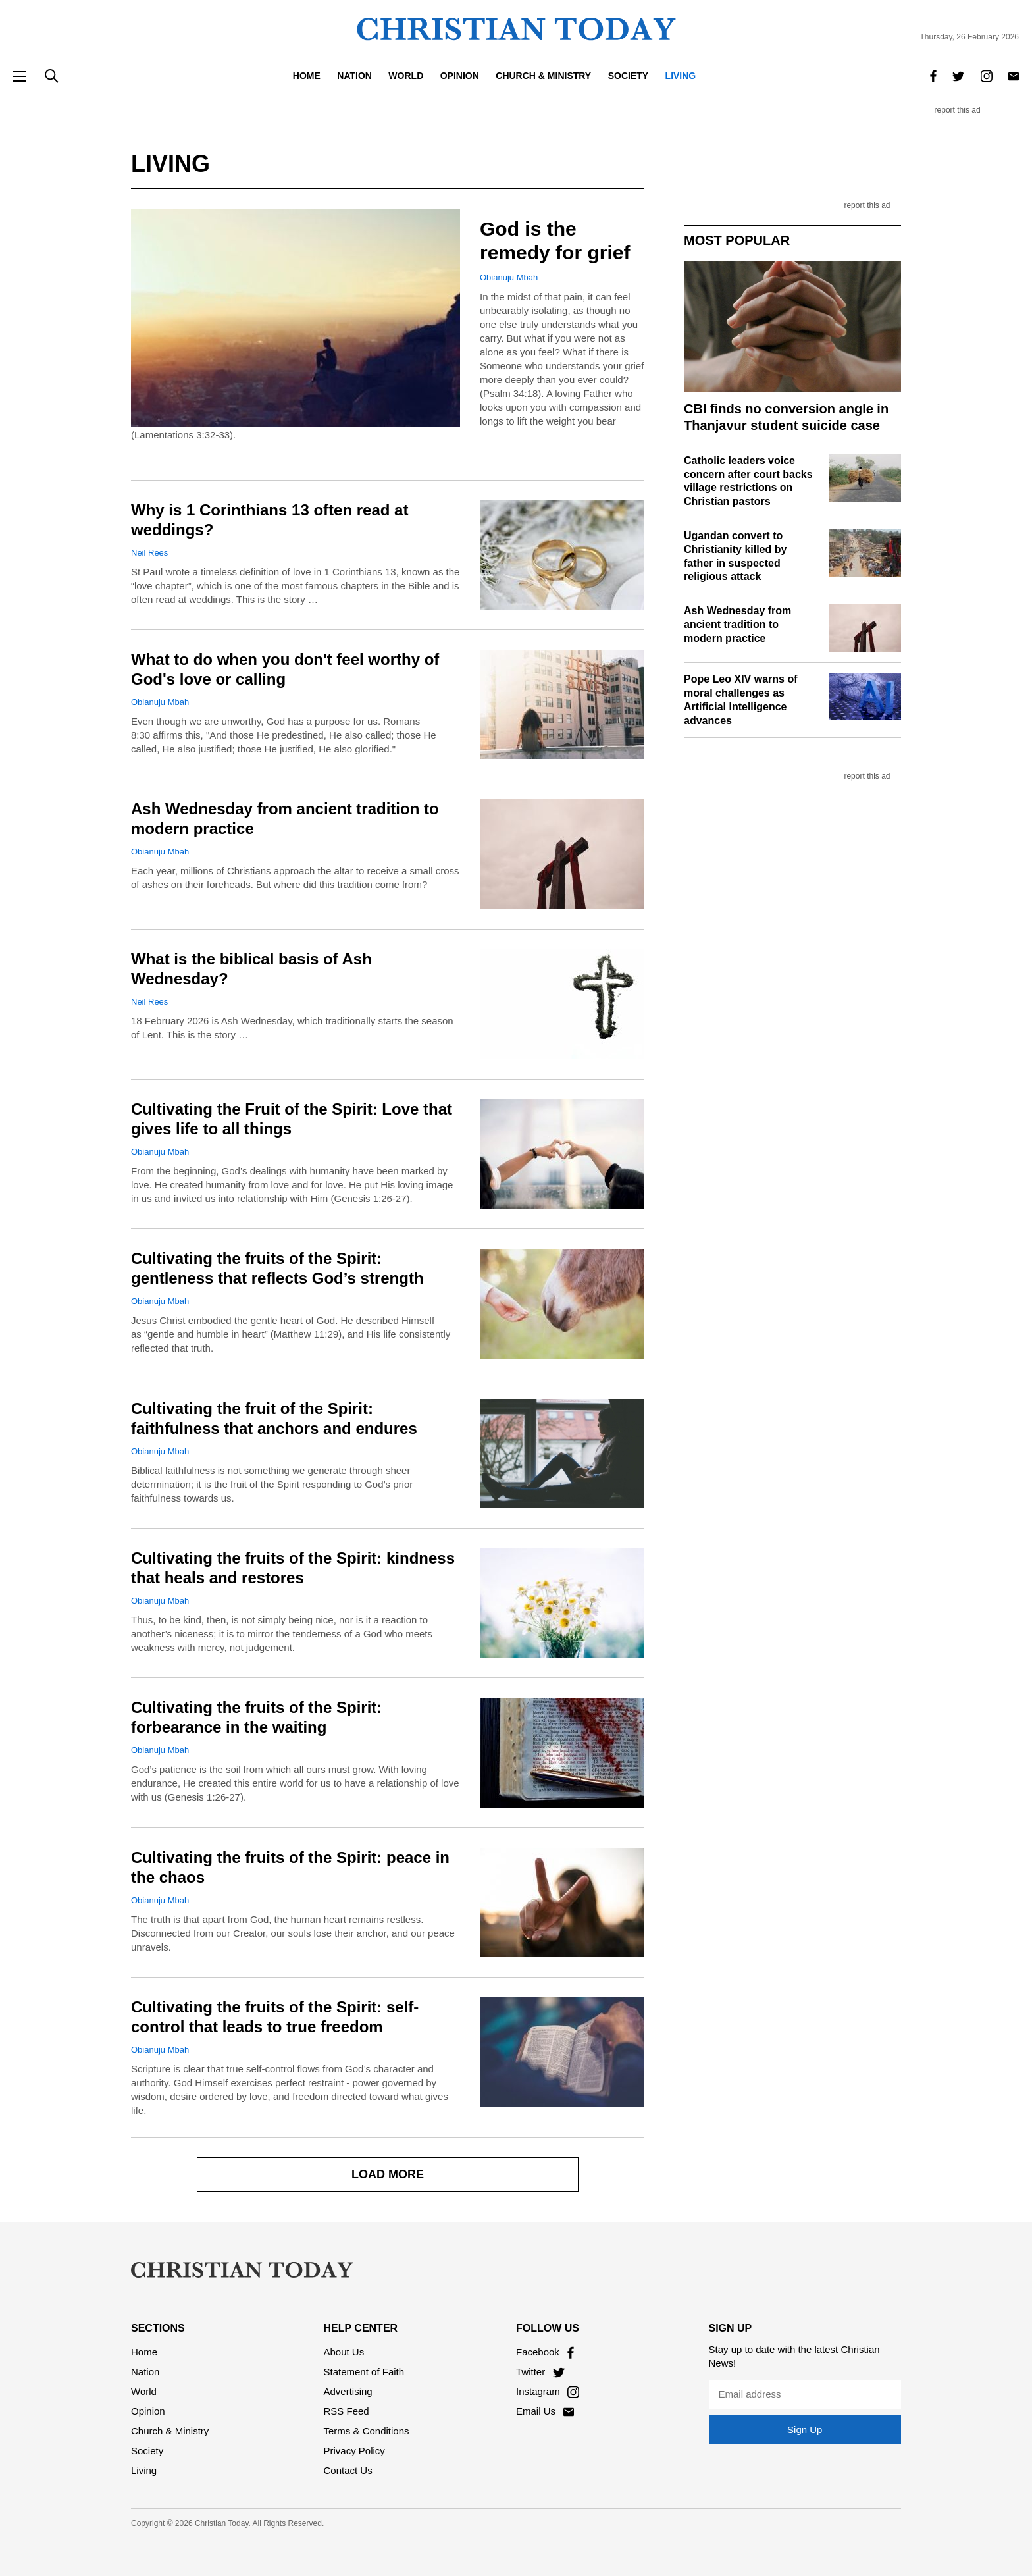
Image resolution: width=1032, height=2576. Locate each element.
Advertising (348, 2391)
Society (628, 75)
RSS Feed (346, 2411)
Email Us (545, 2411)
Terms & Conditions (366, 2430)
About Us (344, 2351)
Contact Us (348, 2470)
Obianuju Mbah (509, 277)
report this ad (958, 110)
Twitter (540, 2371)
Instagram (547, 2391)
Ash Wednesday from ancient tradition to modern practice (737, 624)
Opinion (459, 75)
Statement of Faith (364, 2371)
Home (307, 75)
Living (680, 75)
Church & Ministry (543, 75)
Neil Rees (149, 553)
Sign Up (804, 2429)
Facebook (545, 2351)
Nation (354, 75)
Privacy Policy (354, 2450)
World (405, 75)
